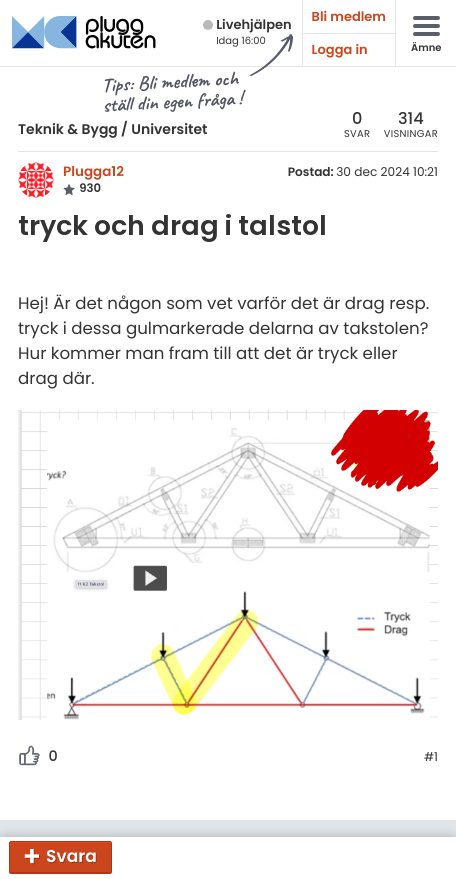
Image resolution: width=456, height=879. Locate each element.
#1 (431, 758)
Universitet (169, 129)
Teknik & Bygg (68, 129)
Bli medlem (349, 16)
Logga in (340, 49)
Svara (71, 856)
